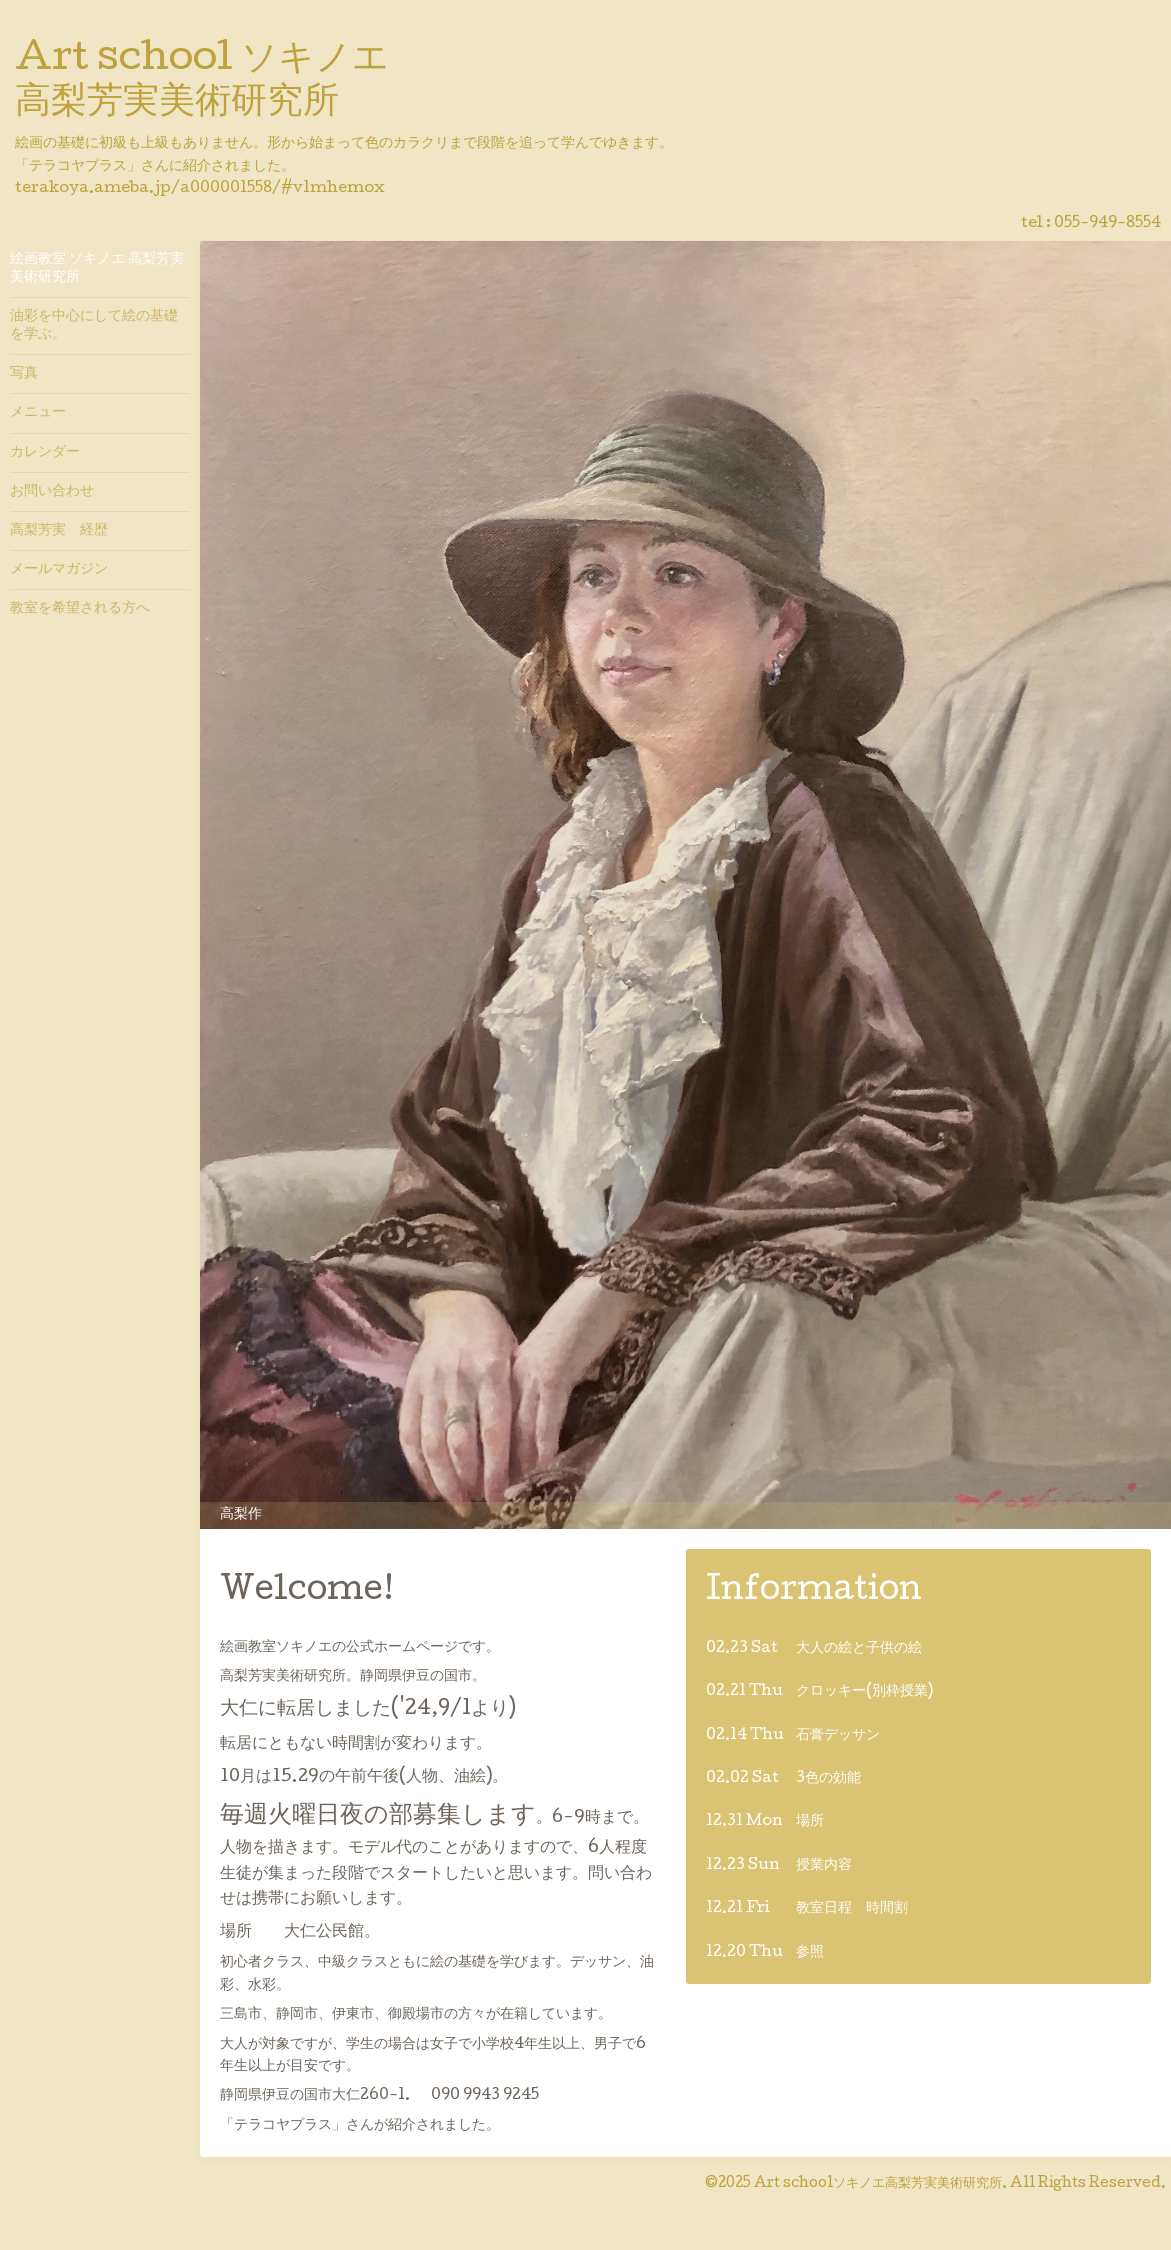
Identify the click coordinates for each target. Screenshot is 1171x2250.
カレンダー (45, 453)
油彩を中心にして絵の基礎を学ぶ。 (94, 326)
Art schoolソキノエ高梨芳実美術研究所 (878, 2184)
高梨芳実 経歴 (59, 531)
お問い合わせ (52, 492)
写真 (24, 374)
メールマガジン (59, 570)
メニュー (38, 413)
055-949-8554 (1107, 224)
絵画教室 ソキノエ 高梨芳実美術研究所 (97, 269)
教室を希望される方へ (80, 609)
